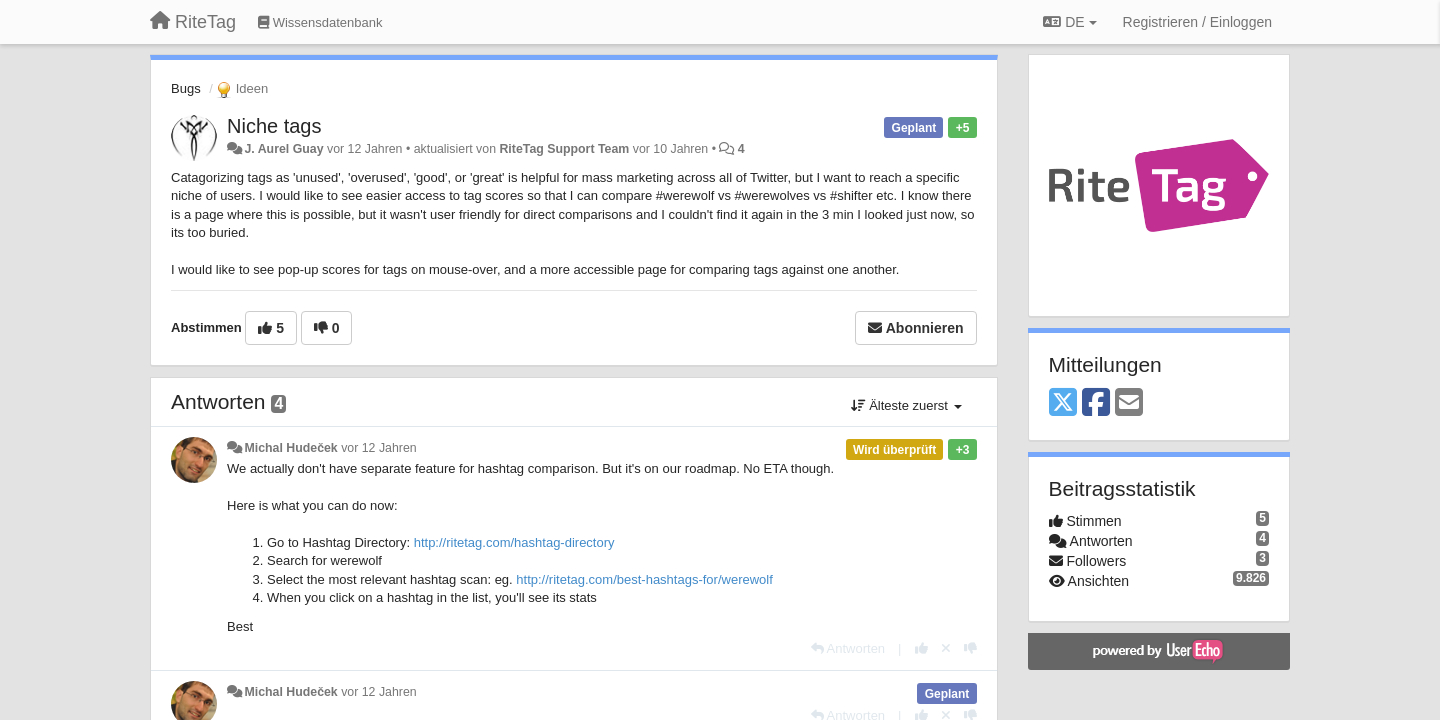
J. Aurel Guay (283, 149)
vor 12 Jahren (378, 448)
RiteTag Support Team (564, 149)
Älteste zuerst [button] (906, 405)
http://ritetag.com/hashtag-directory (514, 542)
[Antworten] (848, 648)
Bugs (186, 88)
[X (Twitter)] (1063, 403)
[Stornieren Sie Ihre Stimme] (946, 648)
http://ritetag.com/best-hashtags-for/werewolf (644, 579)
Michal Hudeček (290, 448)
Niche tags (274, 126)
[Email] (1129, 403)
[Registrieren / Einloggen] (1197, 22)
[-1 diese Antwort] (970, 648)
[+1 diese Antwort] (921, 648)
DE (1069, 22)
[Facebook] (1096, 403)
